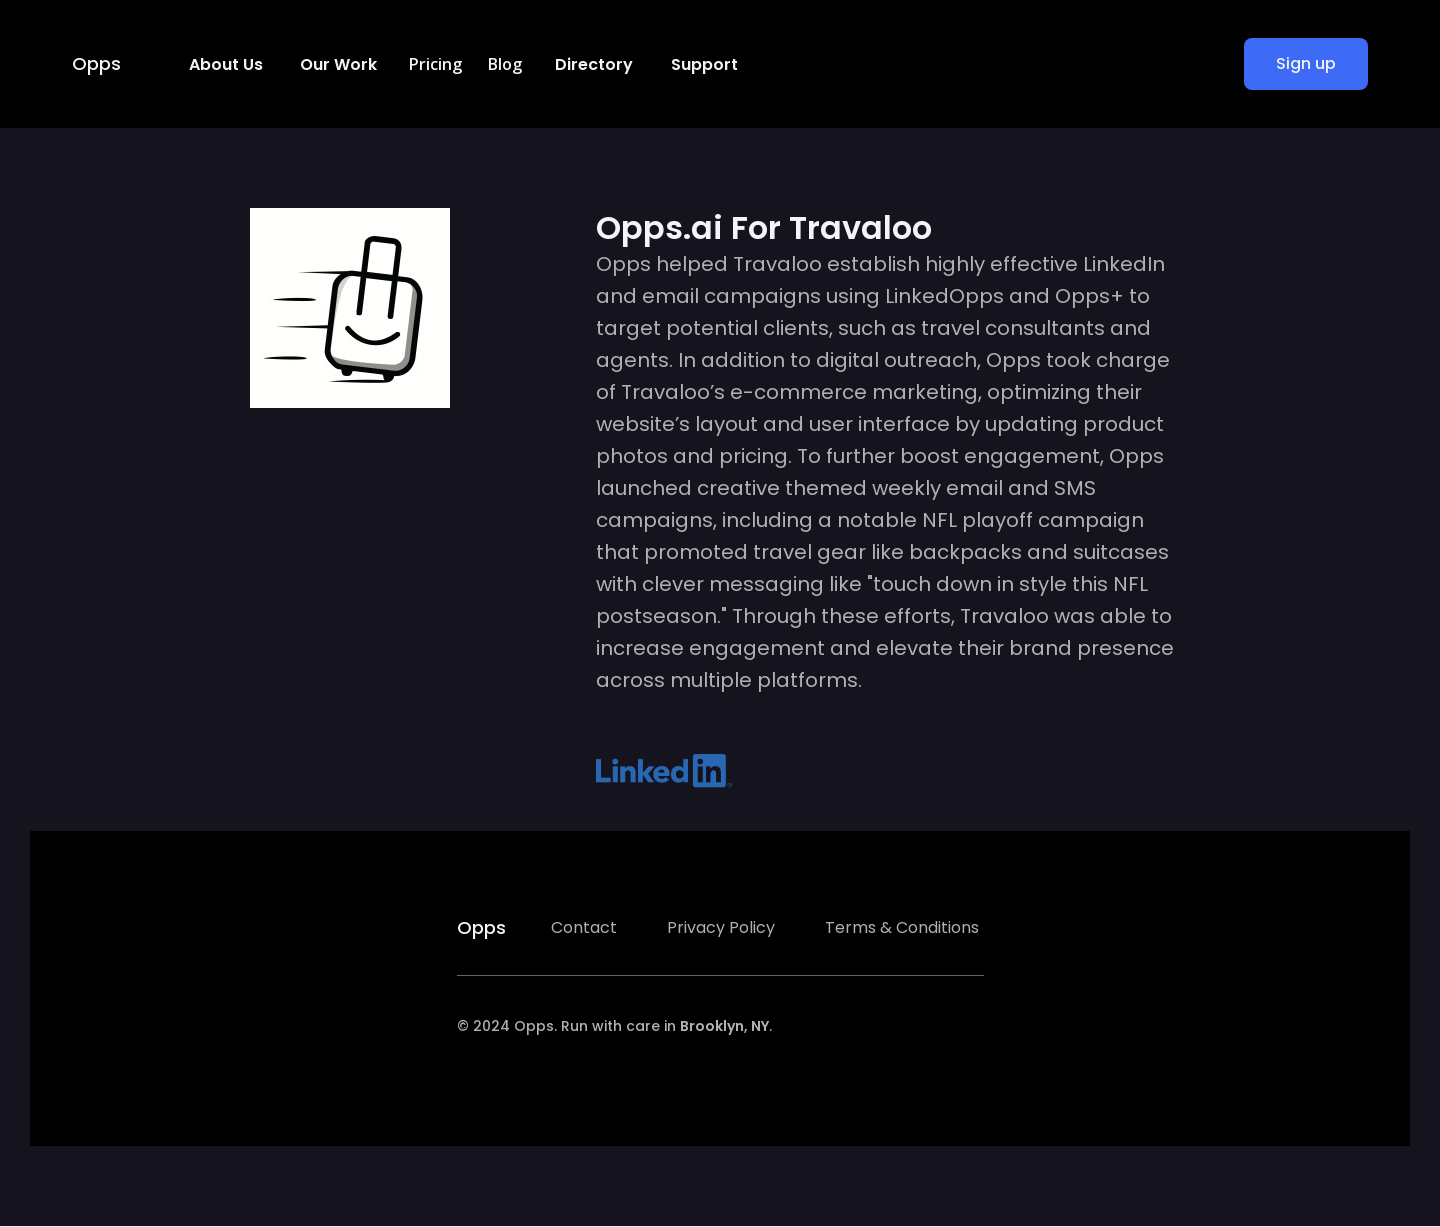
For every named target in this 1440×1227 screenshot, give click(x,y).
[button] (224, 64)
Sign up (1306, 63)
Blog (505, 64)
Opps (96, 64)
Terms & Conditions (902, 927)
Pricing (435, 64)
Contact (584, 927)
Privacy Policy (721, 927)
